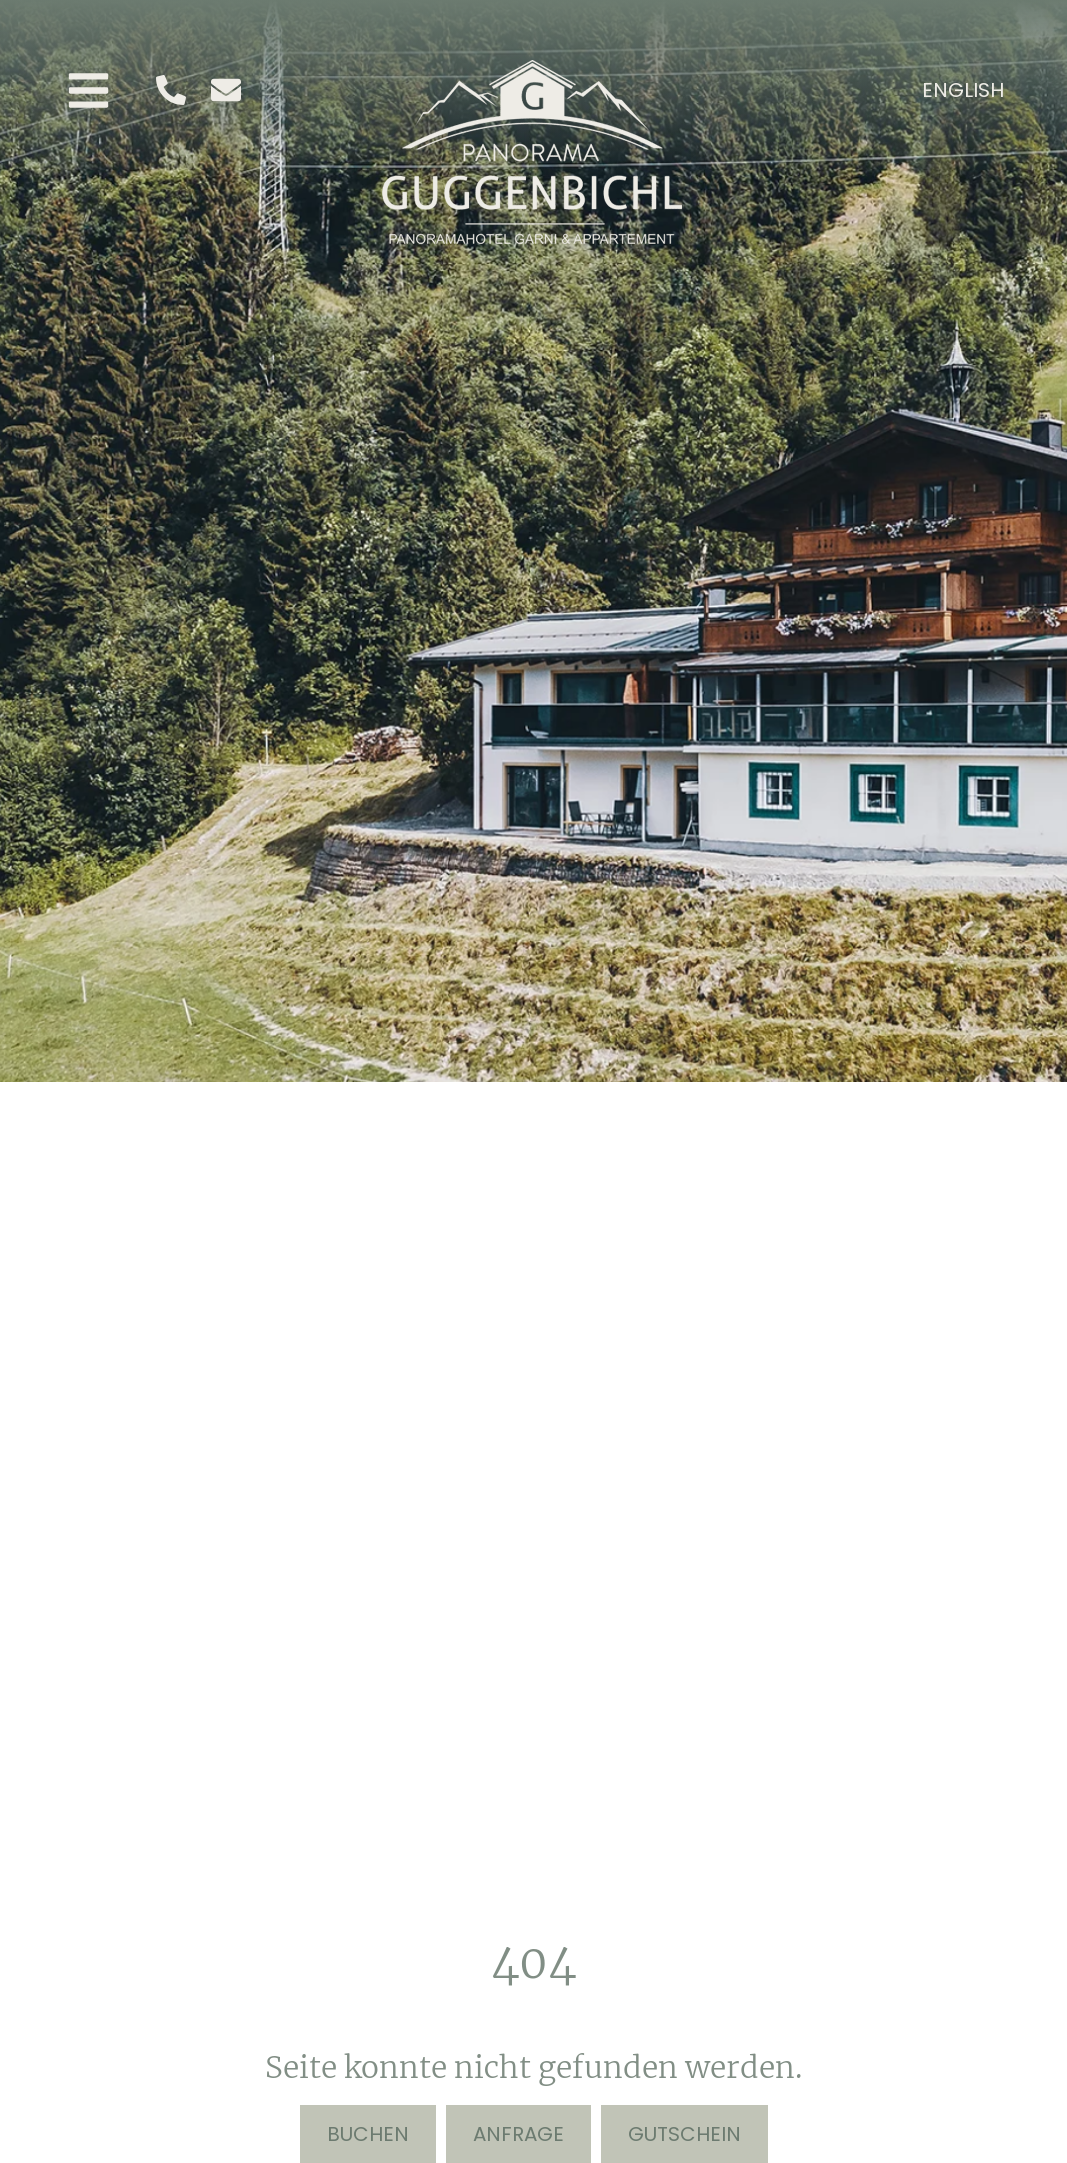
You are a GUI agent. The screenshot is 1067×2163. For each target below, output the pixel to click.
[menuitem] (963, 89)
